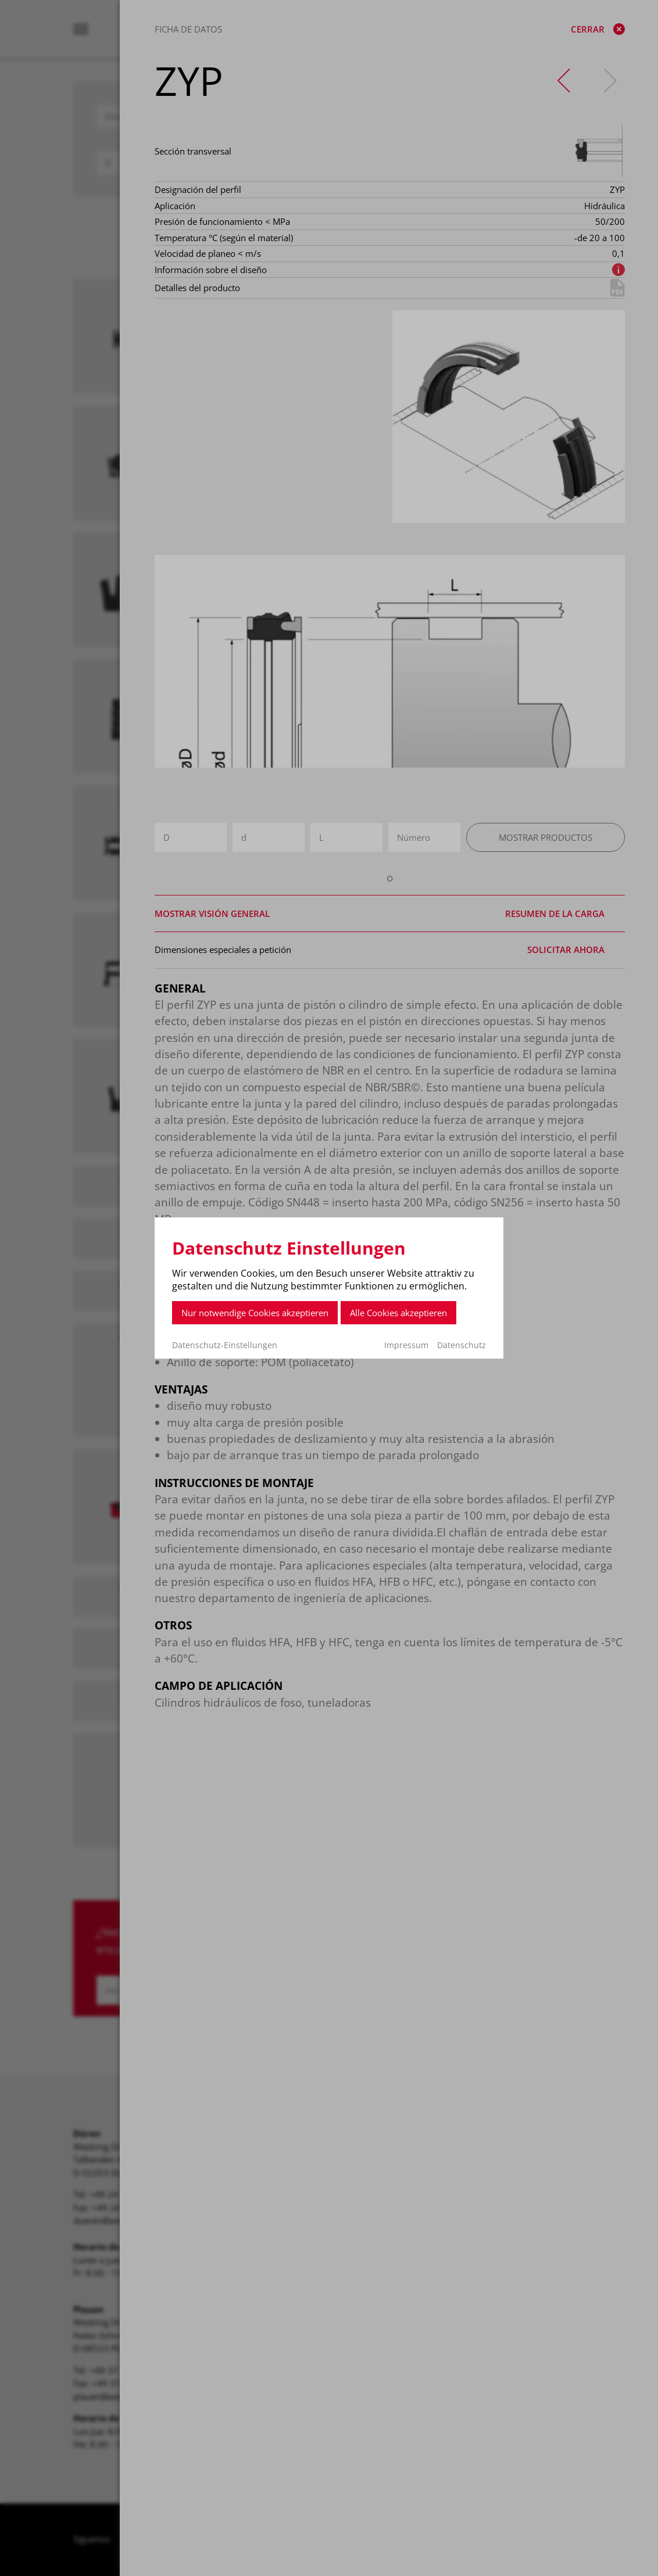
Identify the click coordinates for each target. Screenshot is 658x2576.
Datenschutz (461, 1344)
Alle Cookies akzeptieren (398, 1313)
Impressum (406, 1344)
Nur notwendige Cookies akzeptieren (254, 1313)
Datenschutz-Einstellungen (224, 1345)
